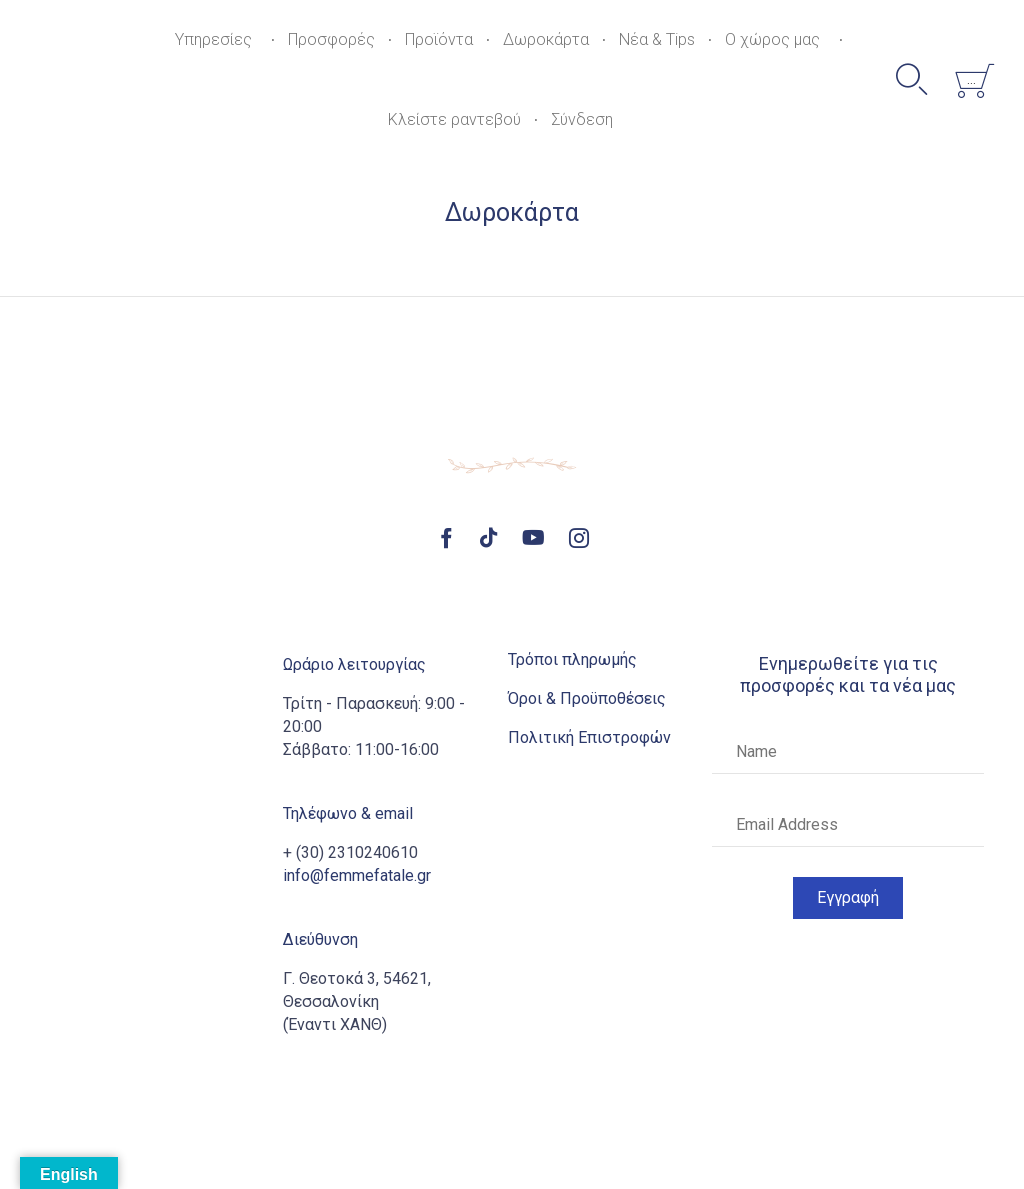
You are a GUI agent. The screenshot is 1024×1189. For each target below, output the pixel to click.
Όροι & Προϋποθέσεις (587, 698)
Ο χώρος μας (772, 39)
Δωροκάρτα (546, 39)
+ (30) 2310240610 (350, 852)
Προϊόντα (439, 39)
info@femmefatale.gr (357, 875)
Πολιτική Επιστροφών (589, 737)
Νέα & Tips (657, 39)
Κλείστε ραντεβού (454, 119)
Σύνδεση (582, 119)
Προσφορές (331, 39)
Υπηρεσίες (213, 39)
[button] (848, 898)
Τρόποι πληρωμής (572, 659)
